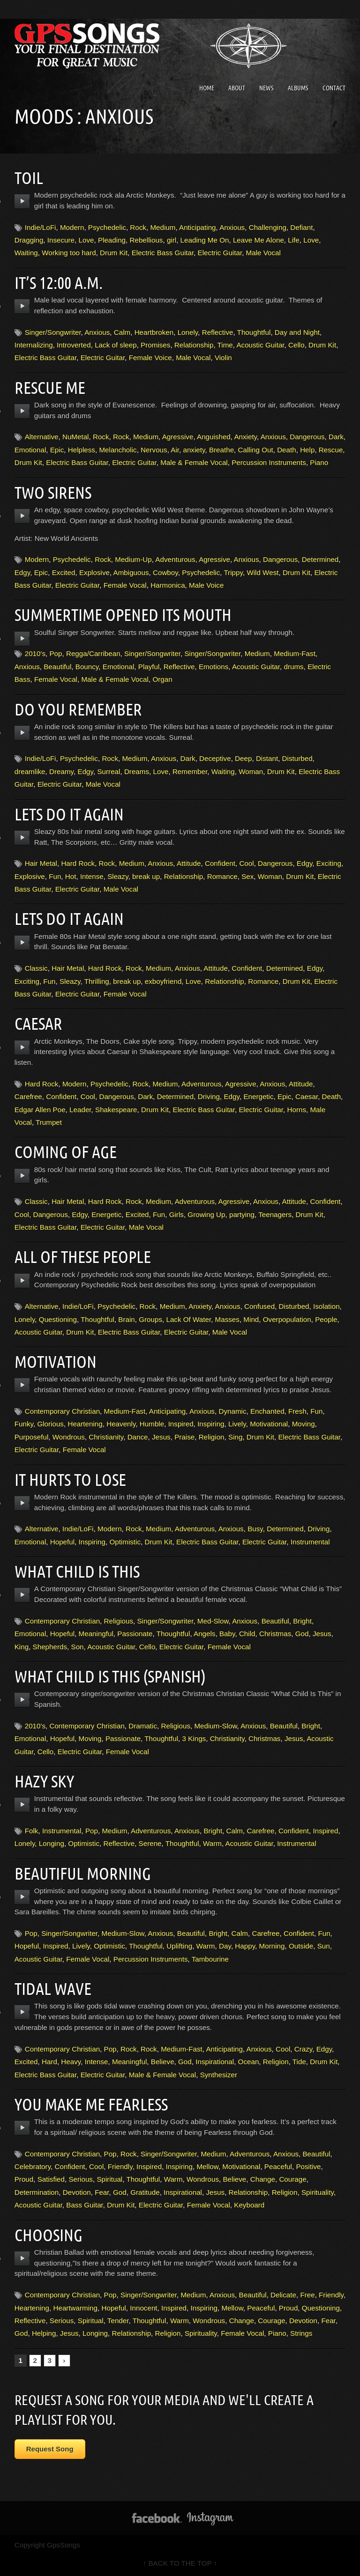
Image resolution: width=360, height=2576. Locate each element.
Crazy (303, 2049)
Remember (189, 771)
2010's (35, 653)
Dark (336, 437)
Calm (122, 332)
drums (293, 667)
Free (307, 2295)
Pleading (112, 240)
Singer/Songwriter (53, 332)
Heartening (85, 1424)
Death (286, 450)
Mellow (207, 2166)
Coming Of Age (68, 1151)
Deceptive (215, 758)
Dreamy (61, 771)
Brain (126, 1319)
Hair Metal (41, 863)
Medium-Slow (215, 1726)
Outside (301, 1946)
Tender (118, 2321)
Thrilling (96, 981)
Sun (323, 1946)
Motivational (269, 1424)
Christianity (106, 1437)
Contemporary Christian (62, 1411)
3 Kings (194, 1738)
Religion (212, 1437)
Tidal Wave (55, 1988)
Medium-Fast (294, 653)
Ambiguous (131, 572)
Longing (51, 1843)
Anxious (232, 227)
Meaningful (96, 1634)
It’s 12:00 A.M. (62, 282)
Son (77, 1647)
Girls (176, 1214)
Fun (55, 876)
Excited (63, 572)
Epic (57, 450)
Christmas (275, 1634)
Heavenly (120, 1424)
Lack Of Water (188, 1319)
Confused (259, 1306)
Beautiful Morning (87, 1873)
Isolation (326, 1306)
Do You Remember (82, 709)
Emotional (30, 450)
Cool (246, 863)
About (236, 88)
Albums (298, 88)
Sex (247, 876)
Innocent (143, 2308)
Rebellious (146, 240)
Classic (36, 968)
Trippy (233, 572)
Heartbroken (154, 332)
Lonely (188, 332)
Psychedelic (107, 227)
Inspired (181, 1424)
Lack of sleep (116, 345)
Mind (251, 1319)
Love (86, 240)
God (302, 1634)
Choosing (50, 2234)
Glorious (50, 1424)
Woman (251, 771)
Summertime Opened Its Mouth (130, 614)
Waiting (26, 253)
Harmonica (167, 585)
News (266, 88)
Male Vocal (263, 253)
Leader (80, 1110)
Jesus (161, 1437)
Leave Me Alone (258, 240)
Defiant (301, 227)
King (22, 1647)
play (22, 201)
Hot (70, 876)
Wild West (262, 572)
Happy (245, 1946)
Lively (237, 1424)
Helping (44, 2333)
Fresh (297, 1411)
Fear (102, 2192)
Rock (138, 227)
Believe (162, 2062)
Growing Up (206, 1214)
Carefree (28, 1096)
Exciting (328, 863)
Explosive (94, 572)
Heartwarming (75, 2308)
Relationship (194, 345)
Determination (37, 2192)
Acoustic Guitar (260, 345)
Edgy (22, 572)
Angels (204, 1634)
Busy (255, 1529)
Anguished (214, 437)
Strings (301, 2333)
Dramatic (142, 1726)
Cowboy (165, 572)
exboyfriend (163, 981)
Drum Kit (114, 253)
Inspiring (210, 1424)
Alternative (42, 437)
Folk (31, 1831)
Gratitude (144, 2192)
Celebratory (33, 2166)
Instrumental (310, 1542)
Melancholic (117, 450)
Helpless (81, 450)
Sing (235, 1437)
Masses (227, 1319)
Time (225, 345)
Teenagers (275, 1214)
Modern (72, 227)
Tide (299, 2062)
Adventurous (175, 559)
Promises (155, 345)
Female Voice (150, 358)
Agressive (178, 437)
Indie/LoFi (40, 227)
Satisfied (51, 2179)
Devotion (77, 2192)
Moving (303, 1424)
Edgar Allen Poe (40, 1110)
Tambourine (210, 1959)
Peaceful (278, 2166)
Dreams (136, 771)
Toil (30, 177)
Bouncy (87, 667)
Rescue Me (52, 387)
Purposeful (32, 1437)
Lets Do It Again (72, 814)
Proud (24, 2179)
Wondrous (68, 1437)
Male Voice (206, 585)
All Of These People (86, 1256)
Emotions (213, 667)
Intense (92, 876)
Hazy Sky (46, 1781)
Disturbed (297, 758)
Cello (296, 345)
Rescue (331, 450)
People (326, 1319)
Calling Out (255, 450)
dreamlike (30, 771)
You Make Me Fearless (96, 2104)
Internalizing (34, 345)
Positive (308, 2166)
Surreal (108, 771)
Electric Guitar (220, 253)
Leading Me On (204, 240)
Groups (150, 1319)
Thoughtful (254, 332)
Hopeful (62, 1542)
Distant (267, 758)
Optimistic (125, 1542)
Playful (149, 667)
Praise (184, 1437)
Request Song (50, 2449)
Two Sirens (55, 492)
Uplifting (179, 1946)
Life (294, 240)
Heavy (71, 2062)
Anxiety (245, 437)
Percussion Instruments (269, 462)
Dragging (29, 240)
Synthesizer (218, 2075)
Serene (150, 1843)
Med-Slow (213, 1621)
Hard (49, 2062)
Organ (162, 679)
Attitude (189, 863)
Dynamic (232, 1411)
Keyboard (249, 2205)
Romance (222, 876)
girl (171, 240)
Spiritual (109, 2179)
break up (146, 876)
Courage (292, 2179)
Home (206, 88)
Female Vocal (125, 585)
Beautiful (57, 667)
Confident (220, 863)
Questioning (58, 1319)
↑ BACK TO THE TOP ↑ (180, 2563)
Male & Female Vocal (194, 462)
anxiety (194, 450)
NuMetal (75, 437)
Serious (80, 2179)
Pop (55, 653)
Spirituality (317, 2192)
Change (262, 2179)
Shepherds (50, 1647)
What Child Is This (81, 1571)
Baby (227, 1634)
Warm (212, 1843)
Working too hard (69, 253)
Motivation (58, 1361)
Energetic (258, 1096)
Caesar (40, 1023)
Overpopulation (287, 1319)
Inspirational (214, 2062)
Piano (319, 462)
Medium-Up (133, 559)
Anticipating (197, 227)
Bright (302, 1621)
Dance (138, 1437)
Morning (272, 1946)
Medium (162, 227)
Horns (296, 1110)
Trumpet (49, 1122)
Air (175, 450)
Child (247, 1634)
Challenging (267, 227)
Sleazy (117, 876)
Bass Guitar (84, 2205)
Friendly (120, 2166)
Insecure (61, 240)
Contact (333, 88)
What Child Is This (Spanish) (116, 1676)
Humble (152, 1424)
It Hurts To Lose (73, 1479)
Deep (243, 758)
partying (242, 1214)
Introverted (74, 345)
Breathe (221, 450)
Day (225, 1946)
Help (307, 450)
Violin (223, 358)
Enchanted (267, 1411)
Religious (118, 1621)
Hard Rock (78, 863)
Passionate (134, 1634)
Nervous (154, 450)
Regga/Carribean (93, 653)
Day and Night (297, 332)
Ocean (248, 2062)
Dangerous (307, 437)
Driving (209, 1096)
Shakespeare (116, 1110)
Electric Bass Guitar (163, 253)
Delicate (283, 2295)
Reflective (217, 332)
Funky (24, 1424)
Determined (320, 559)
